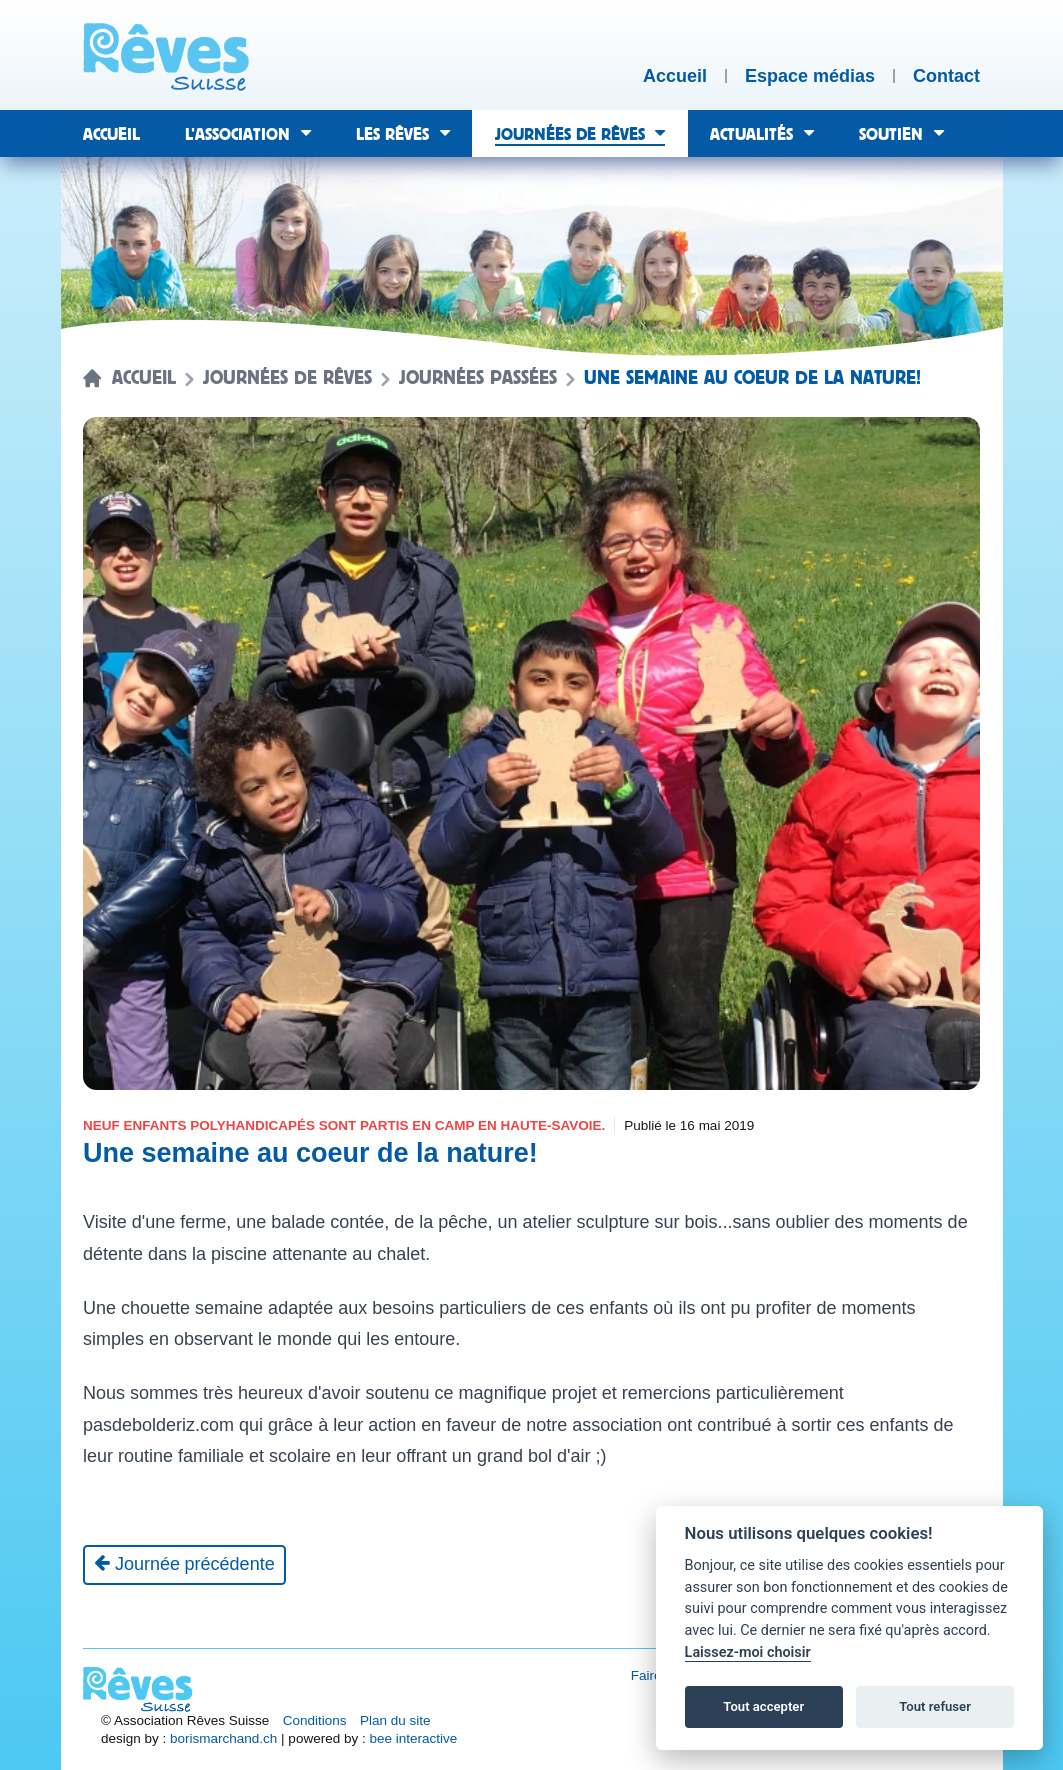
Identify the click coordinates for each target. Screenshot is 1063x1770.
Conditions (315, 1720)
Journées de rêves (287, 378)
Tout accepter (763, 1706)
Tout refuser (935, 1706)
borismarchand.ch (223, 1738)
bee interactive (413, 1738)
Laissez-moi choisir (748, 1652)
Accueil (144, 378)
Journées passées (478, 378)
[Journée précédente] (184, 1565)
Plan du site (395, 1720)
